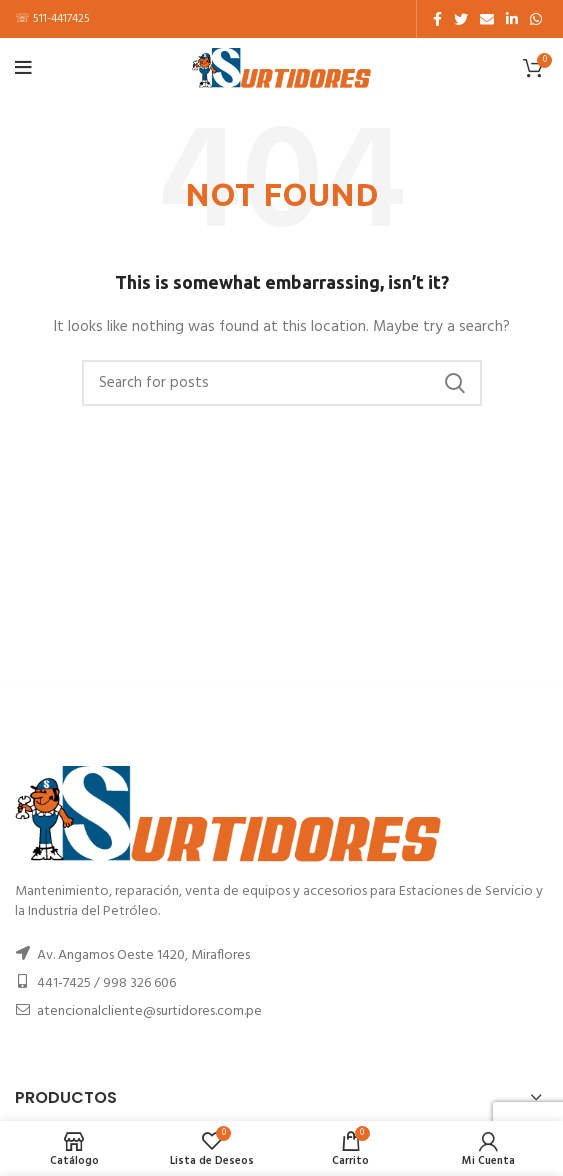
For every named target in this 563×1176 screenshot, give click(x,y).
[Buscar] (282, 383)
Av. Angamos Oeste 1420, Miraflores (143, 955)
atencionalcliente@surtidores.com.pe (149, 1011)
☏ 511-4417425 (52, 19)
